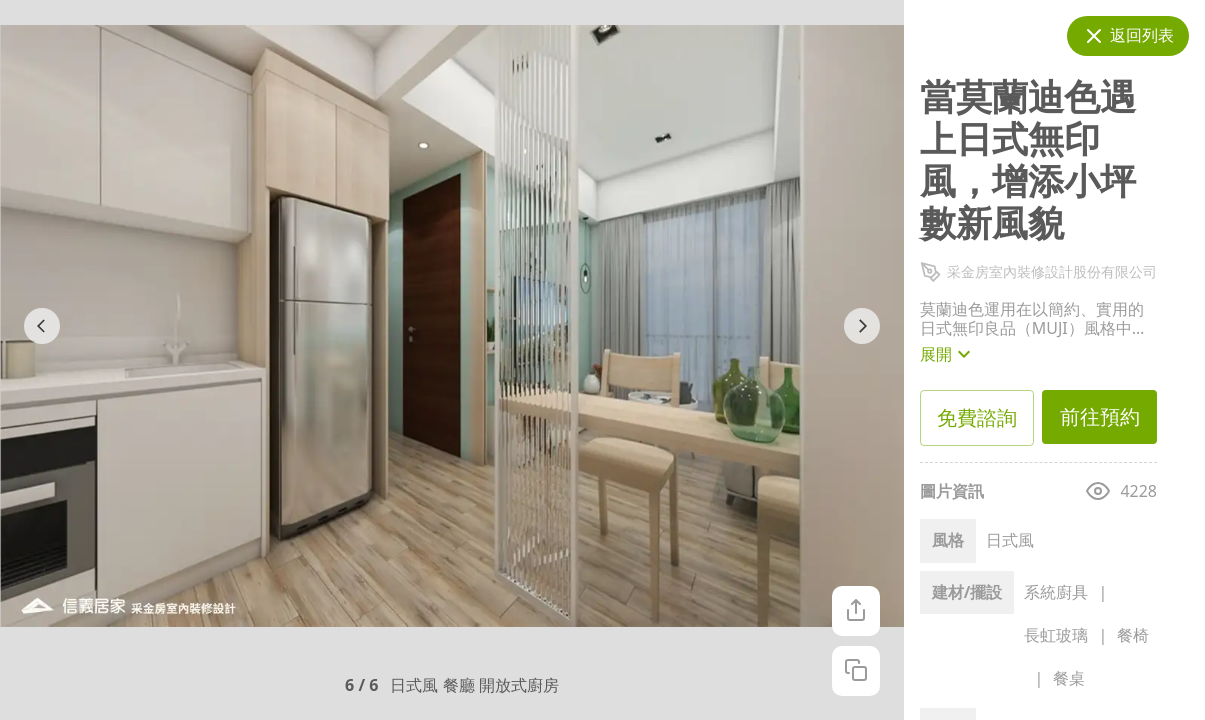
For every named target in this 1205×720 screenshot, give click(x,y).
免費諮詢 (977, 418)
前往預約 (1099, 417)
